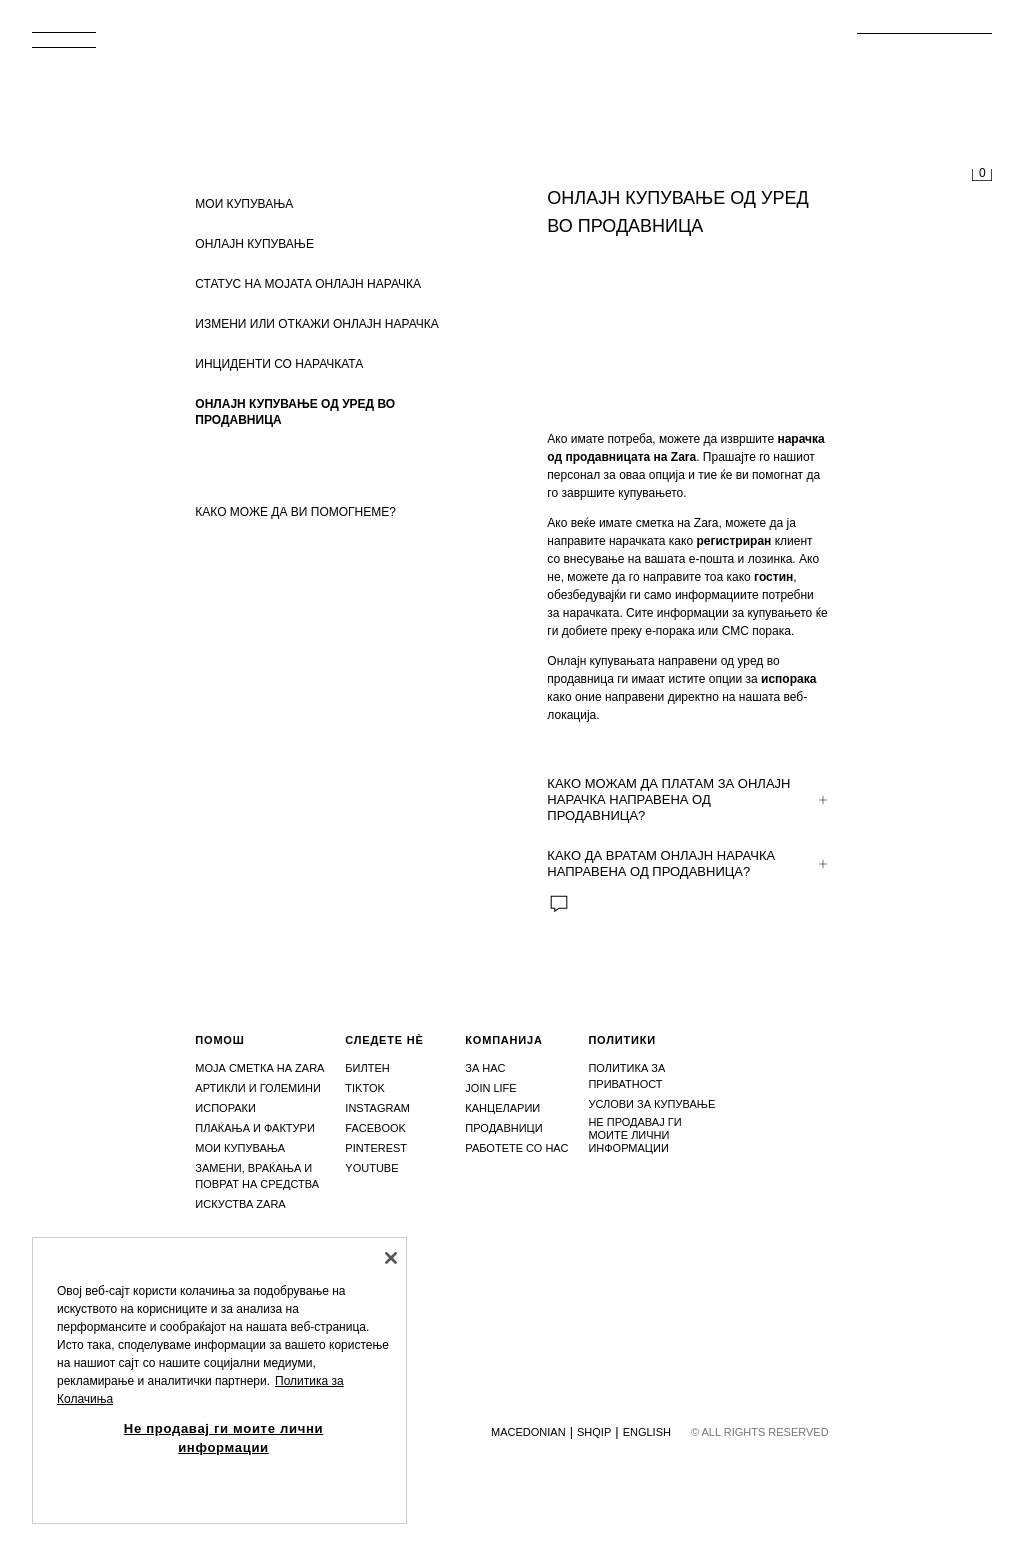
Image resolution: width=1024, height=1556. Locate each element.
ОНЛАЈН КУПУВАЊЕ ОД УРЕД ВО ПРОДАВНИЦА (295, 412)
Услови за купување (651, 1104)
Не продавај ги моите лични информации (634, 1135)
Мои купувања (240, 1148)
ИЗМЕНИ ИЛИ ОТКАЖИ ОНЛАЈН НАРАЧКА (316, 324)
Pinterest (376, 1148)
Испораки (225, 1108)
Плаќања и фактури (255, 1128)
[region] (219, 1380)
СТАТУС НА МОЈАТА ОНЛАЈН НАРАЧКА (308, 284)
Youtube (371, 1168)
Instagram (377, 1108)
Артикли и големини (258, 1088)
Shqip (594, 1432)
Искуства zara (240, 1204)
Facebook (375, 1128)
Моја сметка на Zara (259, 1068)
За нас (485, 1068)
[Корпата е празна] (982, 176)
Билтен (367, 1068)
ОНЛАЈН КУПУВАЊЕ (254, 244)
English (647, 1432)
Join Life (490, 1088)
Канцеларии (502, 1108)
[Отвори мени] (72, 46)
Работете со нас (516, 1148)
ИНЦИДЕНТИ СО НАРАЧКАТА (279, 364)
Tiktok (365, 1088)
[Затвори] (391, 1258)
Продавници (503, 1128)
